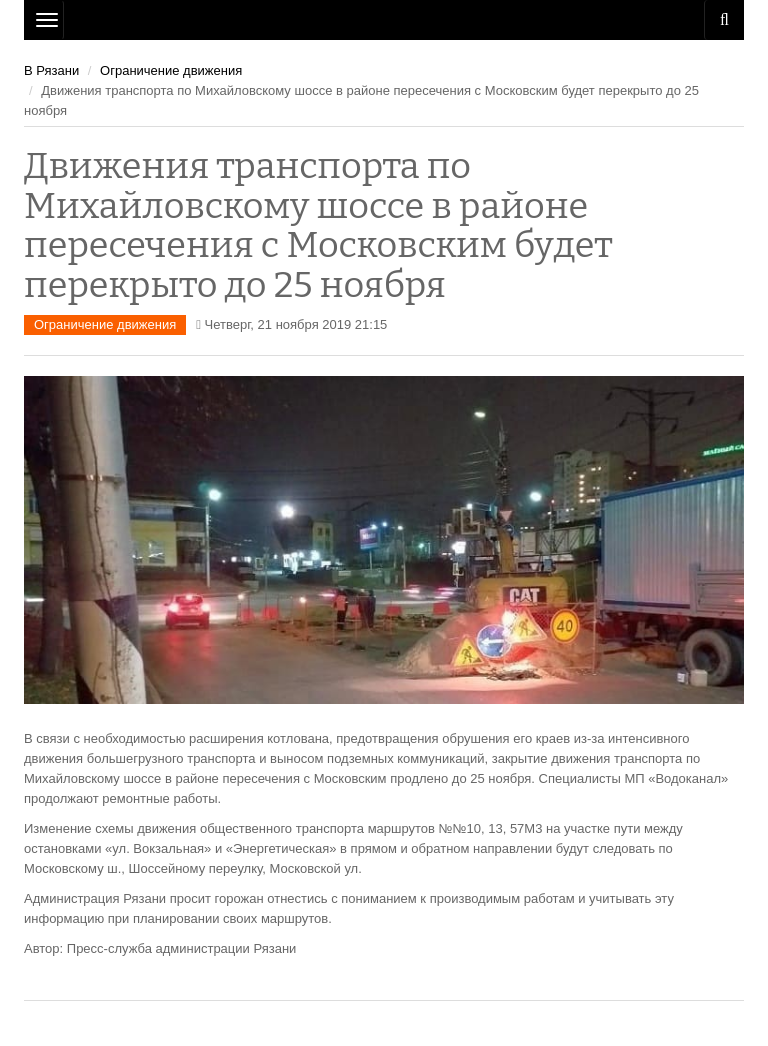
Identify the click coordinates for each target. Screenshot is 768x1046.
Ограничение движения (171, 70)
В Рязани (51, 70)
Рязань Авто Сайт (384, 20)
